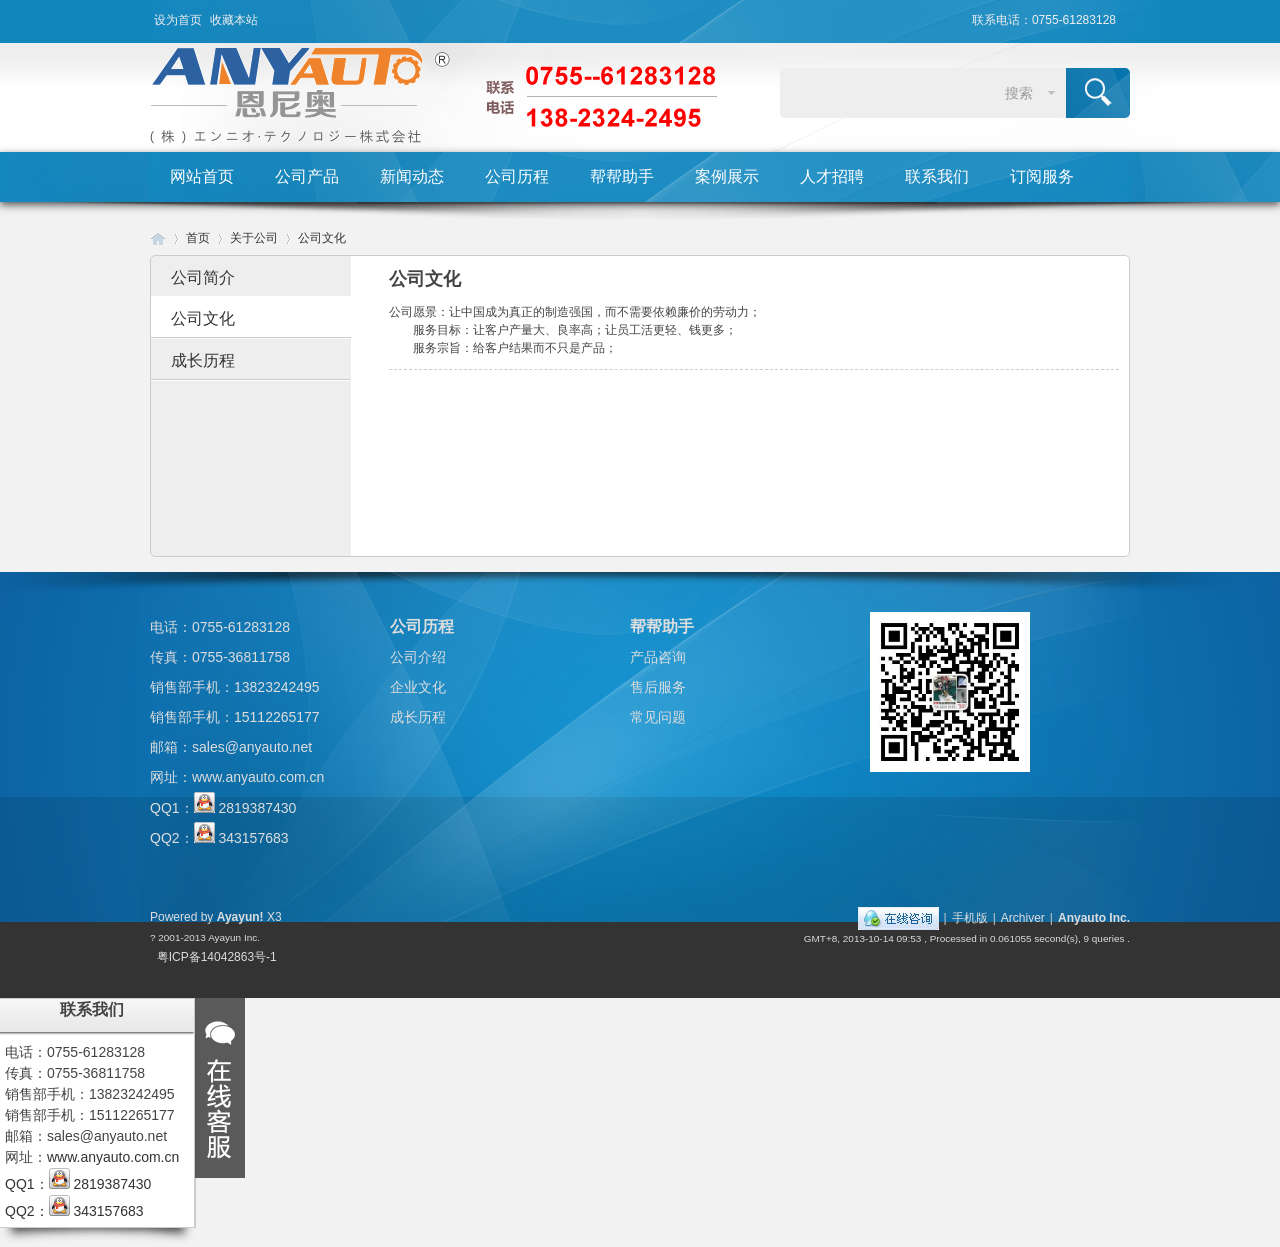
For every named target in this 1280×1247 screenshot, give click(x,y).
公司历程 (517, 176)
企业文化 (418, 687)
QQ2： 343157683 (219, 838)
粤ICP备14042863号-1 (217, 957)
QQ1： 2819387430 (223, 808)
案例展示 (727, 176)
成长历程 (203, 360)
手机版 (970, 918)
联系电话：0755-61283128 (1044, 20)
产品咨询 (658, 657)
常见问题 (658, 717)
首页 (198, 238)
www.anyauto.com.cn (258, 777)
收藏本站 (234, 20)
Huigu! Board (158, 238)
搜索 (1019, 93)
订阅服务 (1042, 176)
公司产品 (307, 176)
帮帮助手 (622, 176)
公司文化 (322, 238)
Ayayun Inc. (234, 937)
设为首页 (178, 20)
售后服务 (658, 687)
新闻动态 (412, 176)
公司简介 (203, 277)
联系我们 (937, 176)
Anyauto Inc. (1094, 918)
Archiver (1023, 918)
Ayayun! (240, 917)
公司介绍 (418, 657)
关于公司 (254, 238)
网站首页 (202, 176)
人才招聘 (832, 176)
